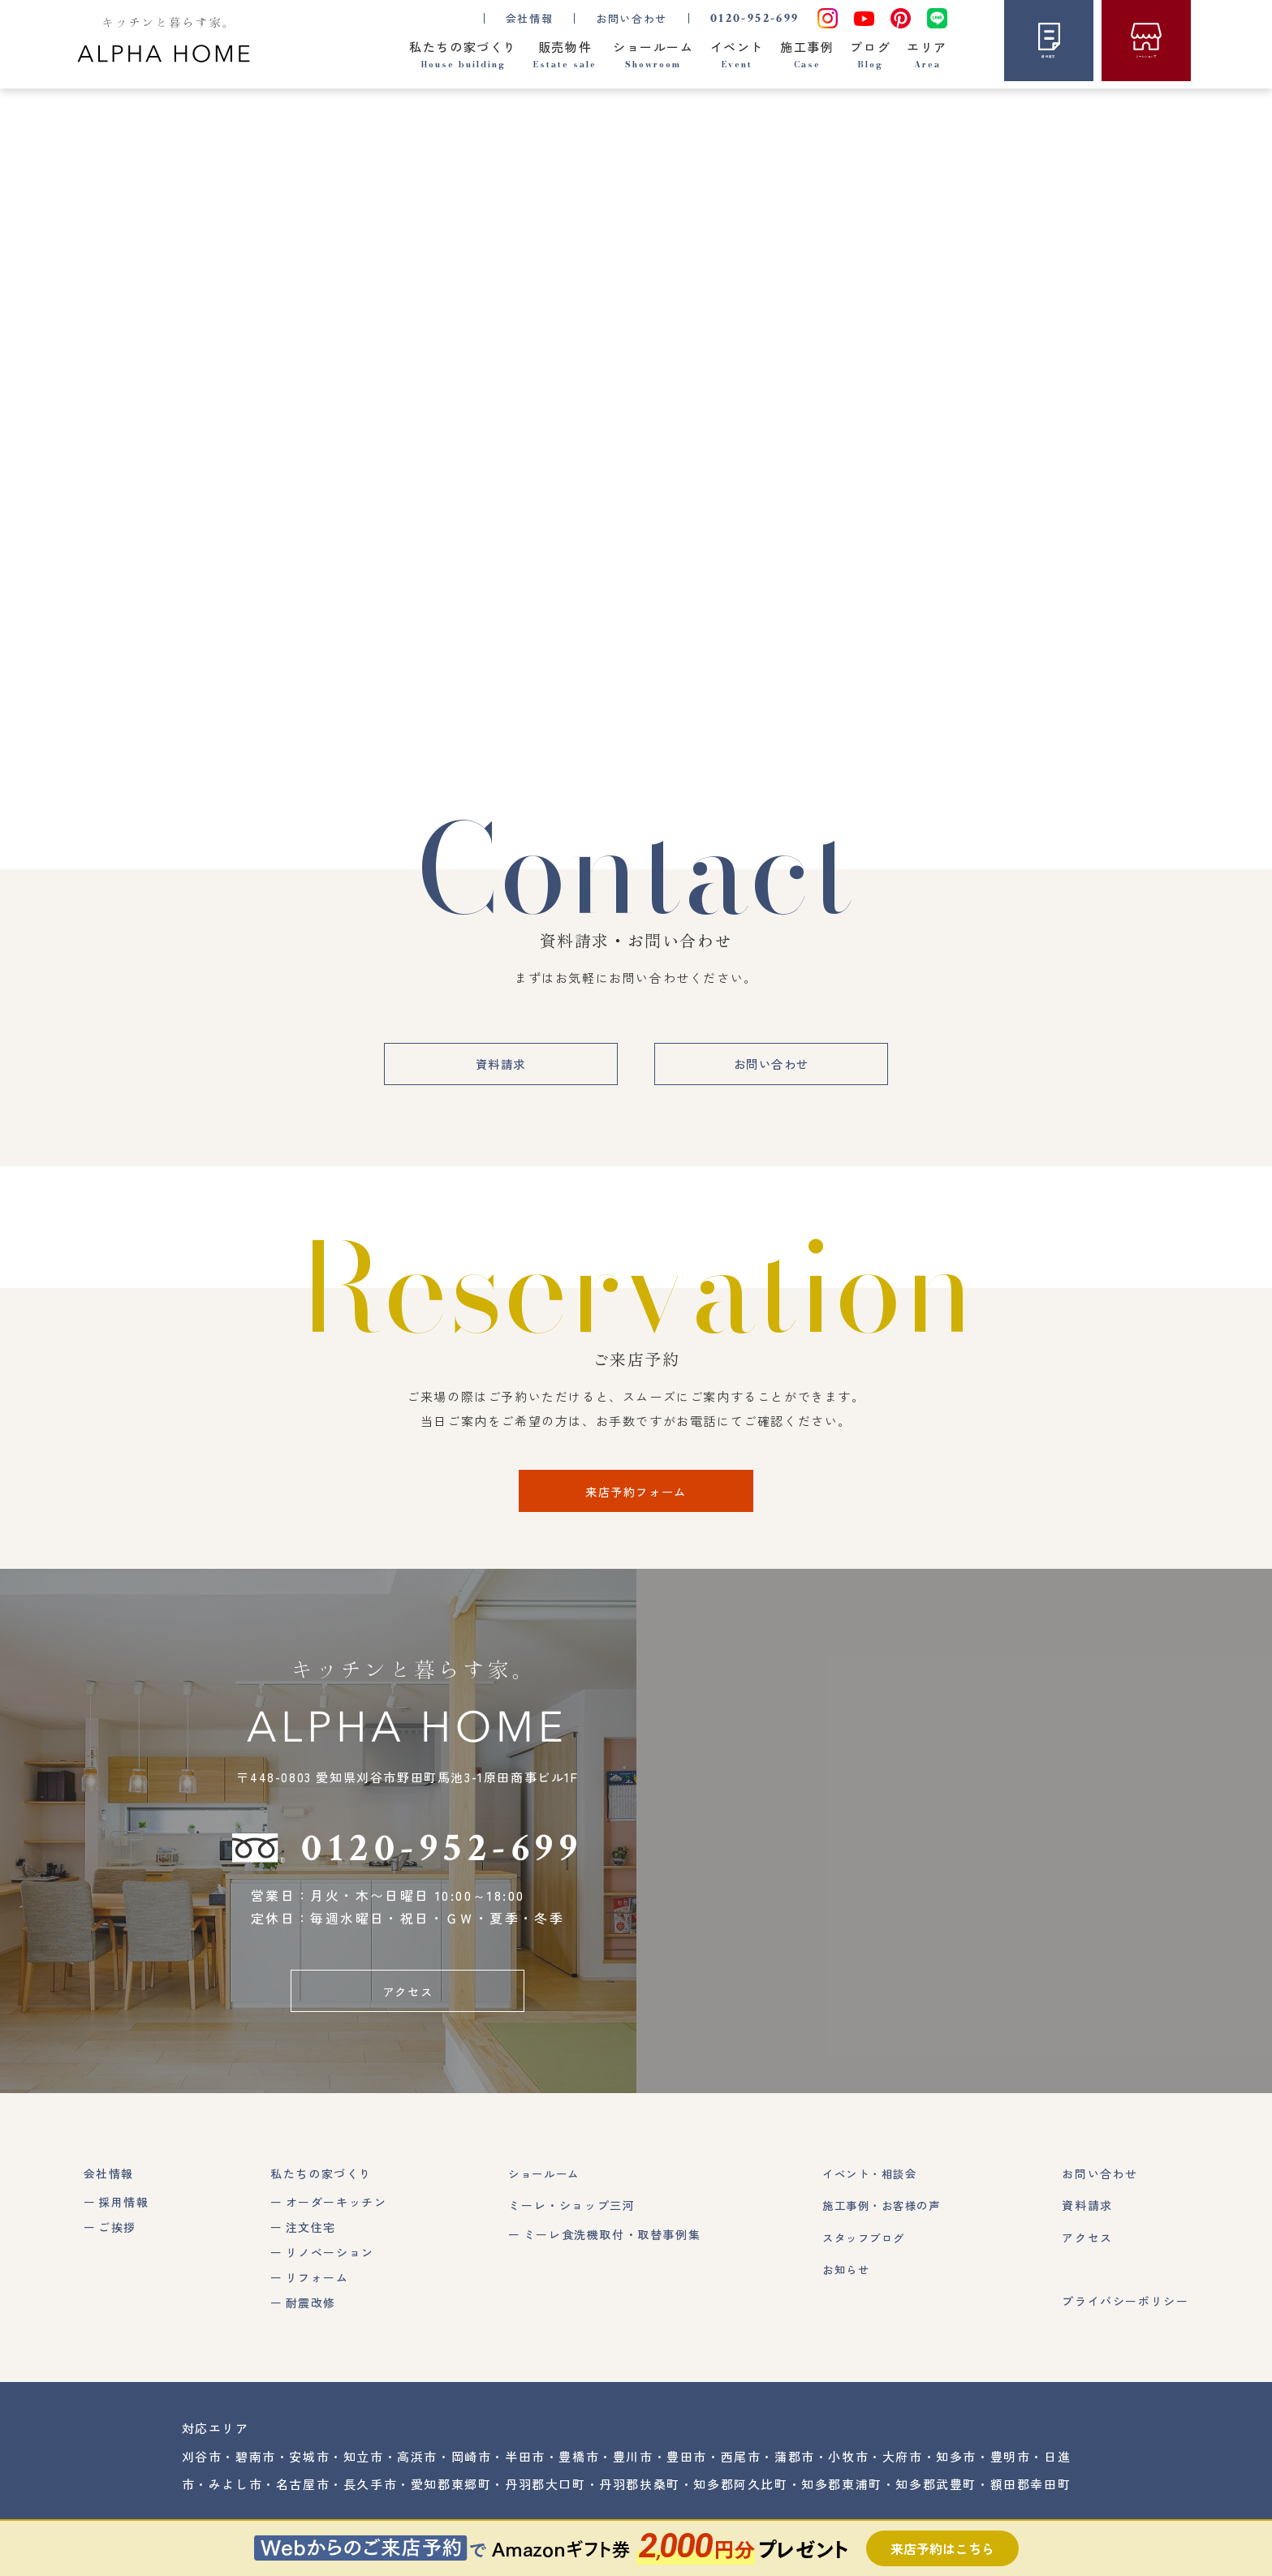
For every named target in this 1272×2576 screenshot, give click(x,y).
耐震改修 (308, 2314)
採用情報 (123, 2214)
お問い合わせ (631, 18)
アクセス (407, 2001)
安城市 (309, 2467)
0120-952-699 (755, 18)
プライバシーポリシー (1125, 2312)
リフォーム (315, 2289)
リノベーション (327, 2263)
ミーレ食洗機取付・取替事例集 (608, 2246)
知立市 (363, 2467)
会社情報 (109, 2186)
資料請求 (495, 1070)
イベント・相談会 (866, 2186)
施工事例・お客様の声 (879, 2217)
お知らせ (841, 2280)
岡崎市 (471, 2467)
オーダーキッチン (334, 2214)
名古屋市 (303, 2495)
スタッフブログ (860, 2249)
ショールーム (542, 2186)
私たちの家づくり (319, 2186)
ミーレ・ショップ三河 (567, 2217)
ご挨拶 (117, 2238)
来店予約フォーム (636, 1499)
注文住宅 (308, 2238)
